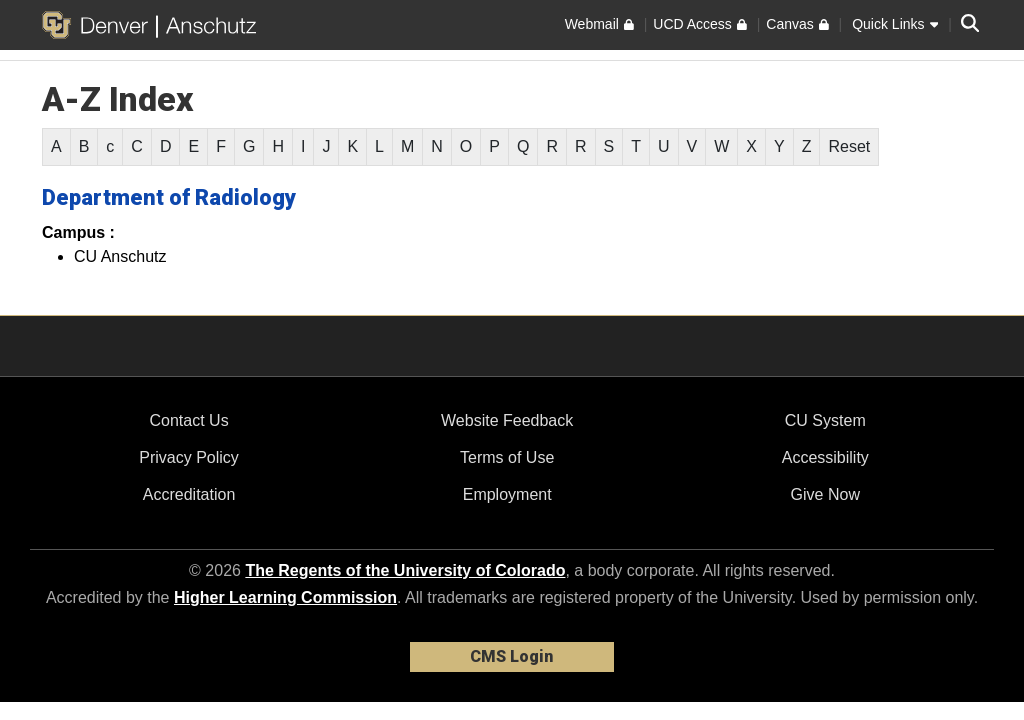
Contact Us (188, 420)
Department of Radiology (169, 197)
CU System (825, 420)
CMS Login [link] (511, 656)
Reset (849, 146)
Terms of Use (507, 457)
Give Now (825, 494)
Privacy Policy (189, 457)
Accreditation (189, 494)
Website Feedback (507, 420)
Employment (507, 494)
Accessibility (825, 457)
